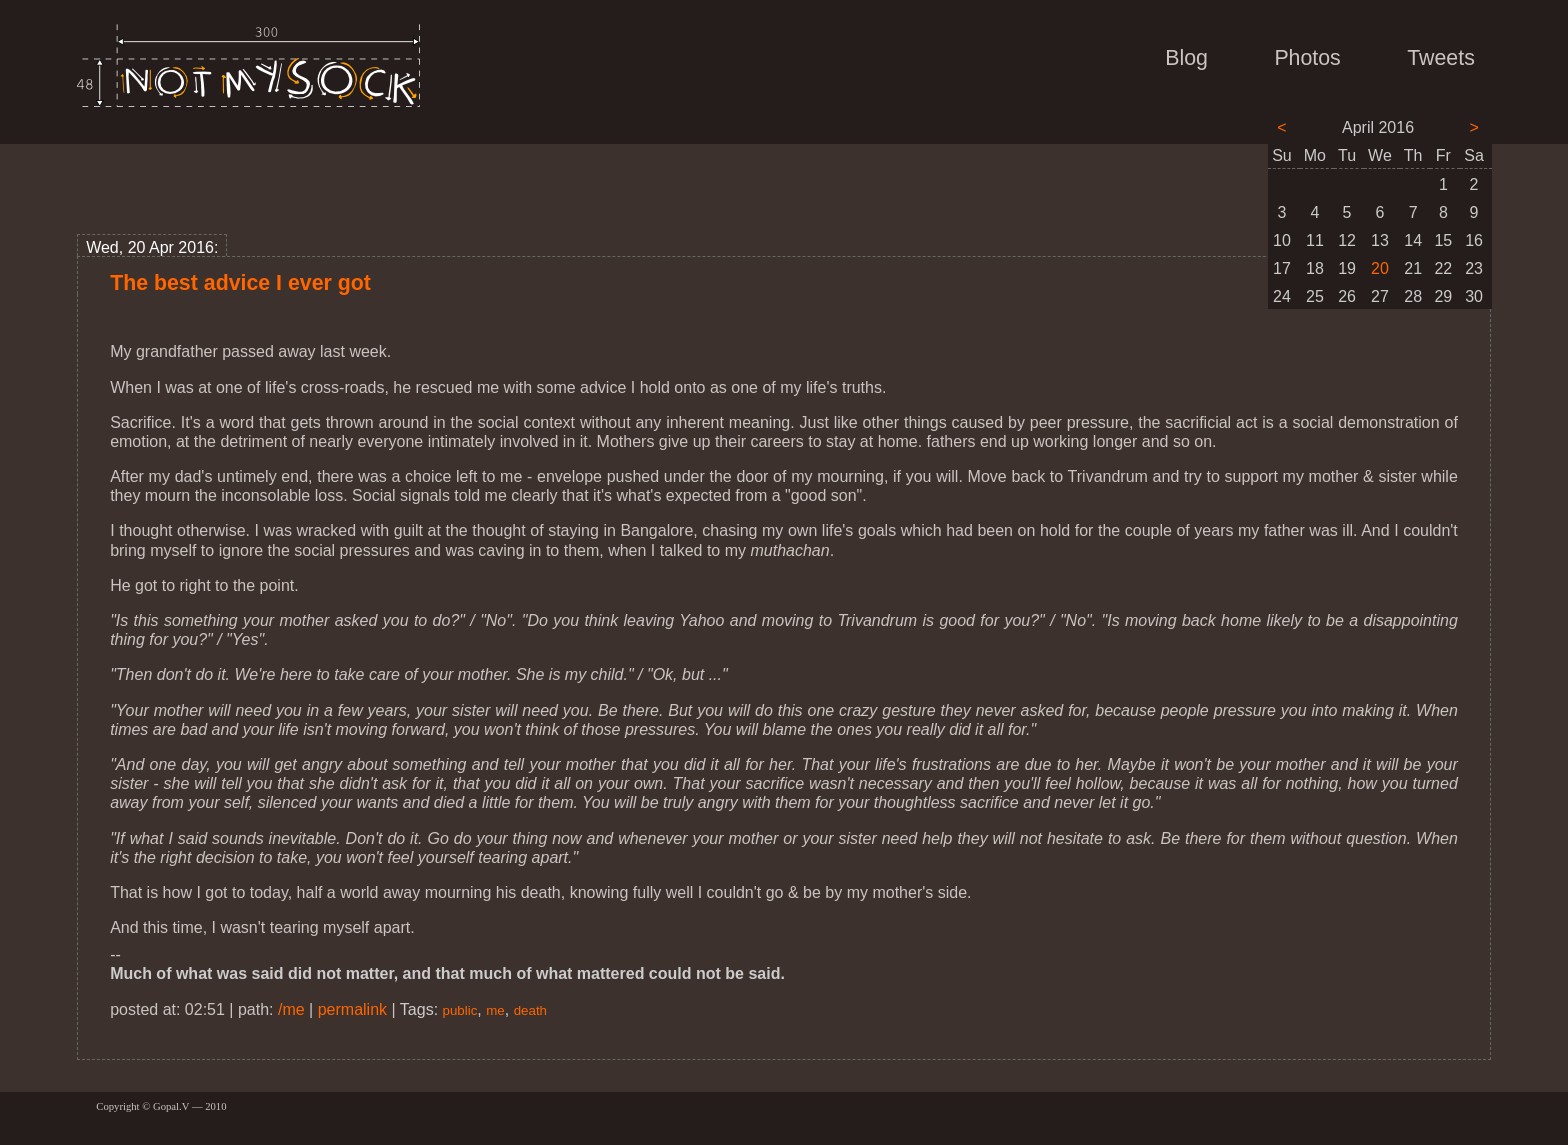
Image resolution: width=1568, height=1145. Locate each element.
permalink (352, 1009)
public (460, 1010)
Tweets (1441, 58)
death (530, 1010)
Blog (1186, 58)
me (495, 1010)
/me (291, 1009)
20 (1380, 268)
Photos (1307, 58)
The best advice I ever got (240, 283)
